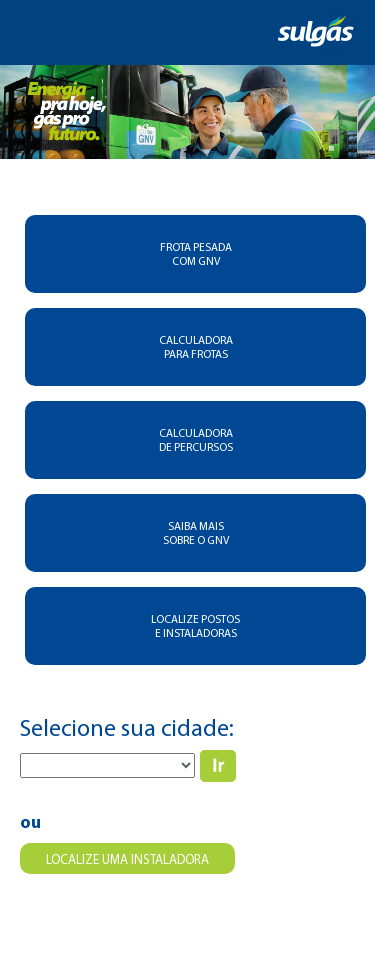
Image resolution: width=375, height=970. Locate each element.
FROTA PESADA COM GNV (196, 253)
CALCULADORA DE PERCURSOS (196, 439)
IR (218, 766)
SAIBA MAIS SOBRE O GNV (196, 532)
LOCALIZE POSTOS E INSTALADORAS (195, 625)
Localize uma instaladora (127, 859)
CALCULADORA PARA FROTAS (196, 346)
